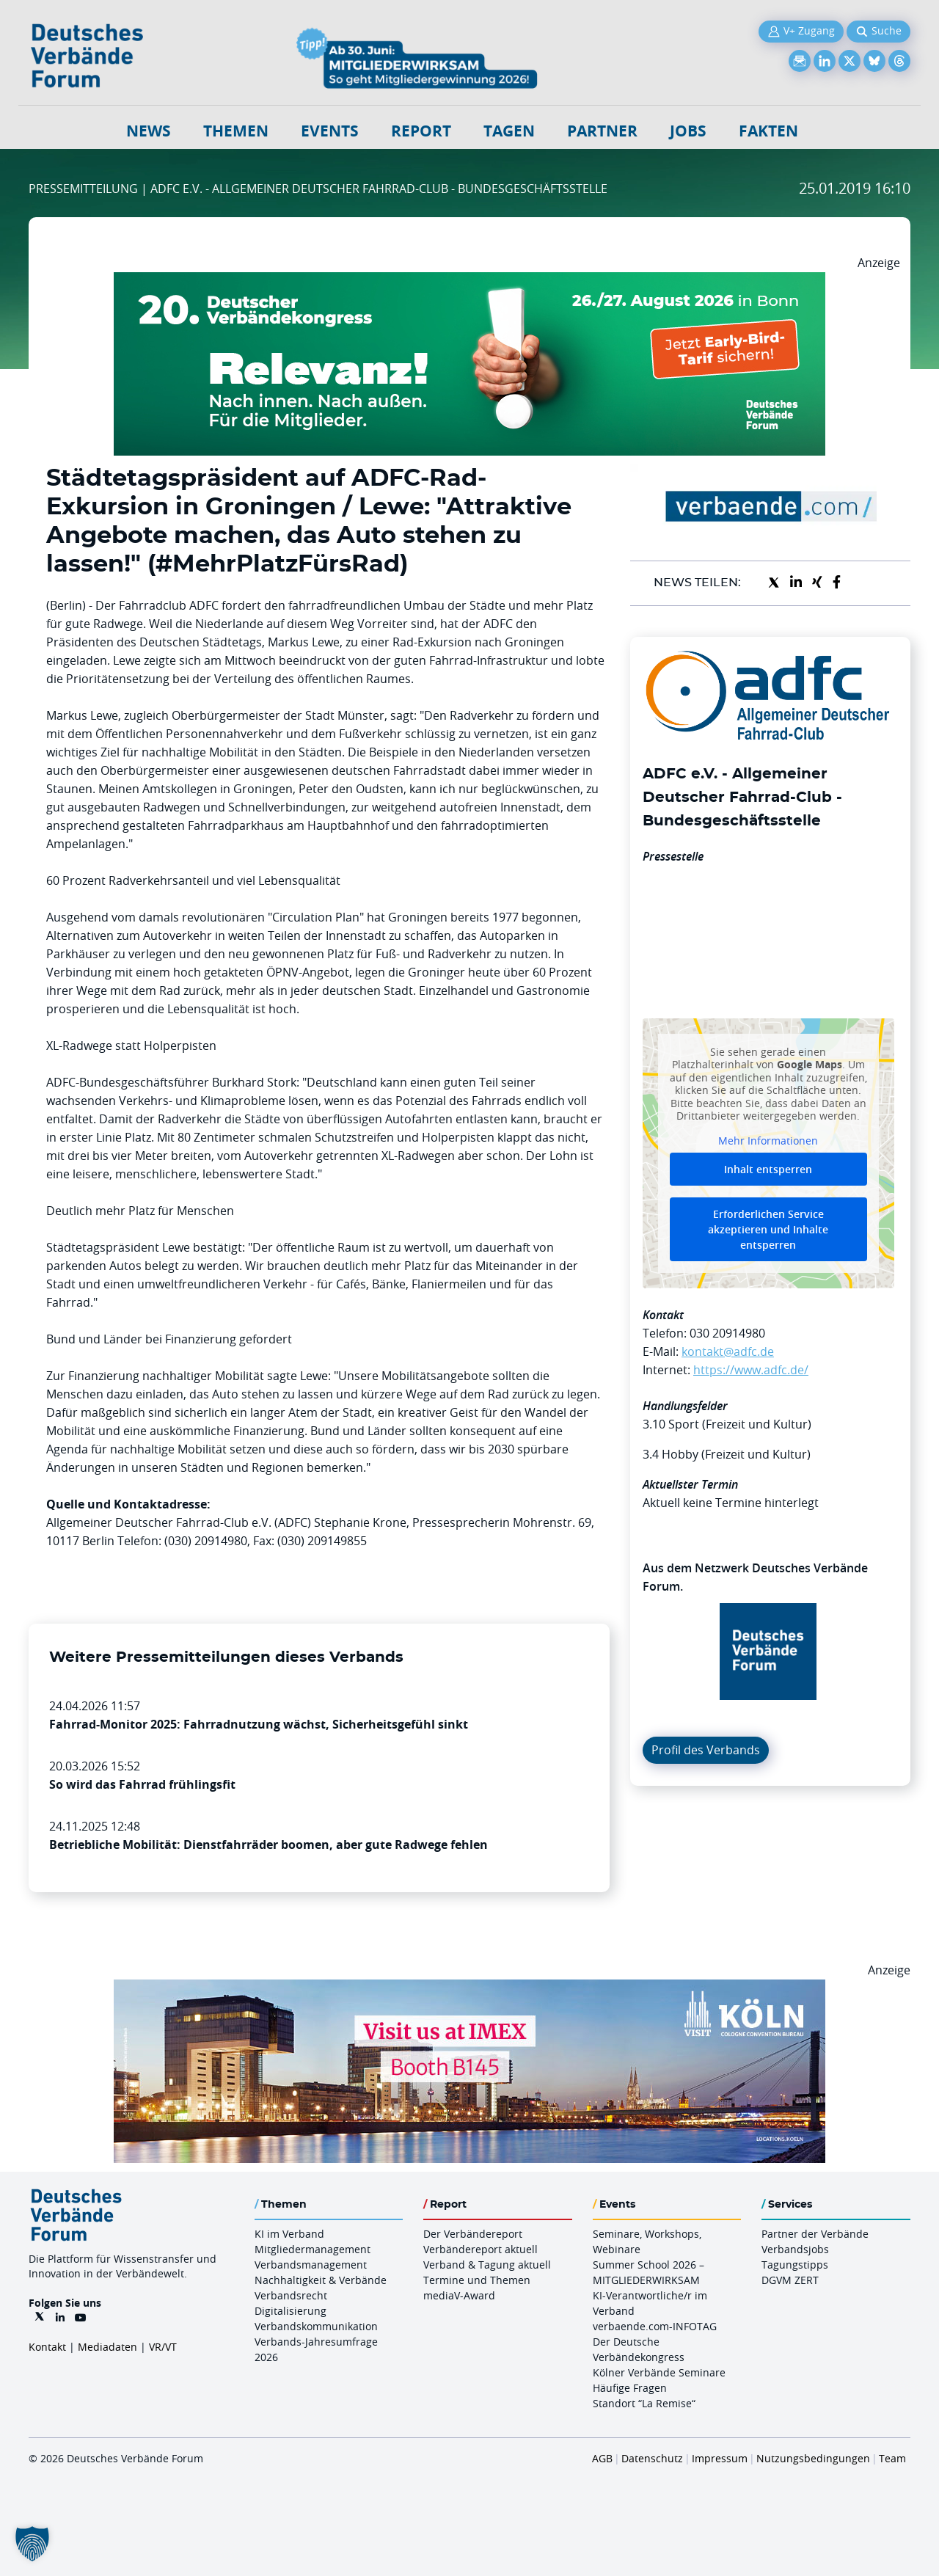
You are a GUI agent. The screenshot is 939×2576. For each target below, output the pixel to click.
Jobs (688, 131)
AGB (602, 2458)
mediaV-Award (459, 2295)
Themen (235, 131)
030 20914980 (727, 1333)
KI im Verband (289, 2234)
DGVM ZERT (790, 2280)
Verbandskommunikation (316, 2326)
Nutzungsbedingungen (813, 2458)
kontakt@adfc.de (728, 1351)
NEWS (148, 131)
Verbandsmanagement (311, 2265)
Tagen (509, 131)
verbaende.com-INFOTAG (655, 2326)
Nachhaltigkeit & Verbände (321, 2280)
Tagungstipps (794, 2265)
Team (892, 2458)
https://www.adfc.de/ (750, 1370)
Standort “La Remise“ (644, 2403)
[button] (32, 2543)
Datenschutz (652, 2458)
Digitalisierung (290, 2311)
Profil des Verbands (705, 1750)
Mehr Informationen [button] (768, 1140)
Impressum (720, 2458)
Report (421, 131)
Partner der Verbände (815, 2234)
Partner (602, 131)
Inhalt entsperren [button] (768, 1169)
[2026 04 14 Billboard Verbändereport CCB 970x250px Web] (469, 1988)
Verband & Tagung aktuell (487, 2265)
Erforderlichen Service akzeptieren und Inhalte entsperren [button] (768, 1229)
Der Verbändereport (472, 2234)
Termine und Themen (476, 2280)
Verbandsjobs (795, 2249)
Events (330, 131)
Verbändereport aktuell (480, 2249)
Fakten (768, 131)
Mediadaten (107, 2347)
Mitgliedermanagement (312, 2249)
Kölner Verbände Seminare (659, 2372)
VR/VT (163, 2347)
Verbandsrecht (291, 2295)
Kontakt (47, 2347)
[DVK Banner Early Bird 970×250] (469, 281)
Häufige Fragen (630, 2388)
